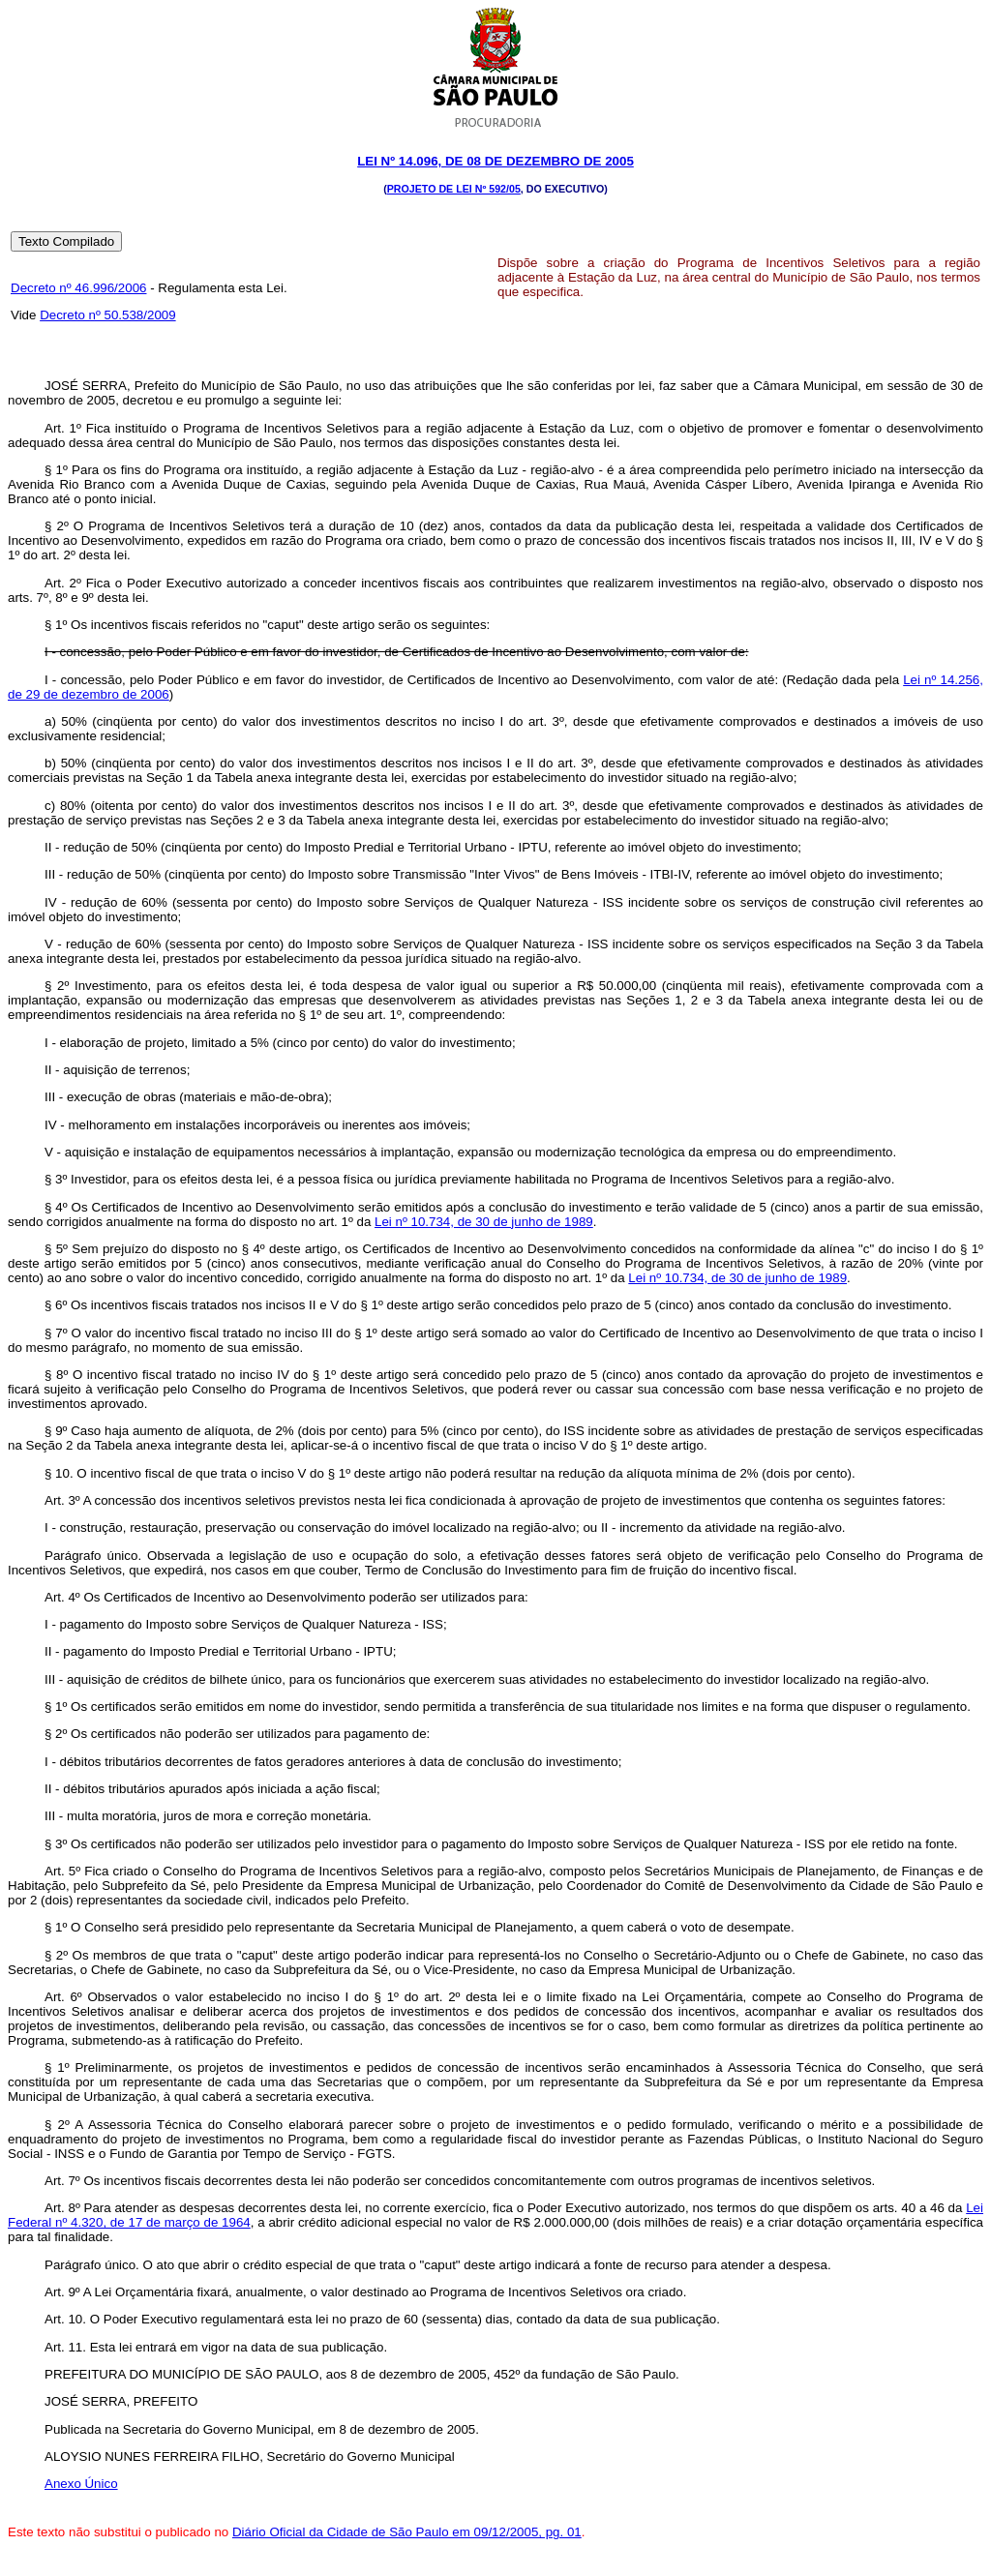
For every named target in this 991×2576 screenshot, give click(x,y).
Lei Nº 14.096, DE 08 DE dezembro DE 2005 (495, 161)
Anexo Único (81, 2483)
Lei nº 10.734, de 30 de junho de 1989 (484, 1221)
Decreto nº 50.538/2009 (107, 315)
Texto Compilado (66, 241)
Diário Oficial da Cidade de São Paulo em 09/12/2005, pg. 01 (407, 2532)
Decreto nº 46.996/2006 (78, 288)
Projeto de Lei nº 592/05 (454, 189)
